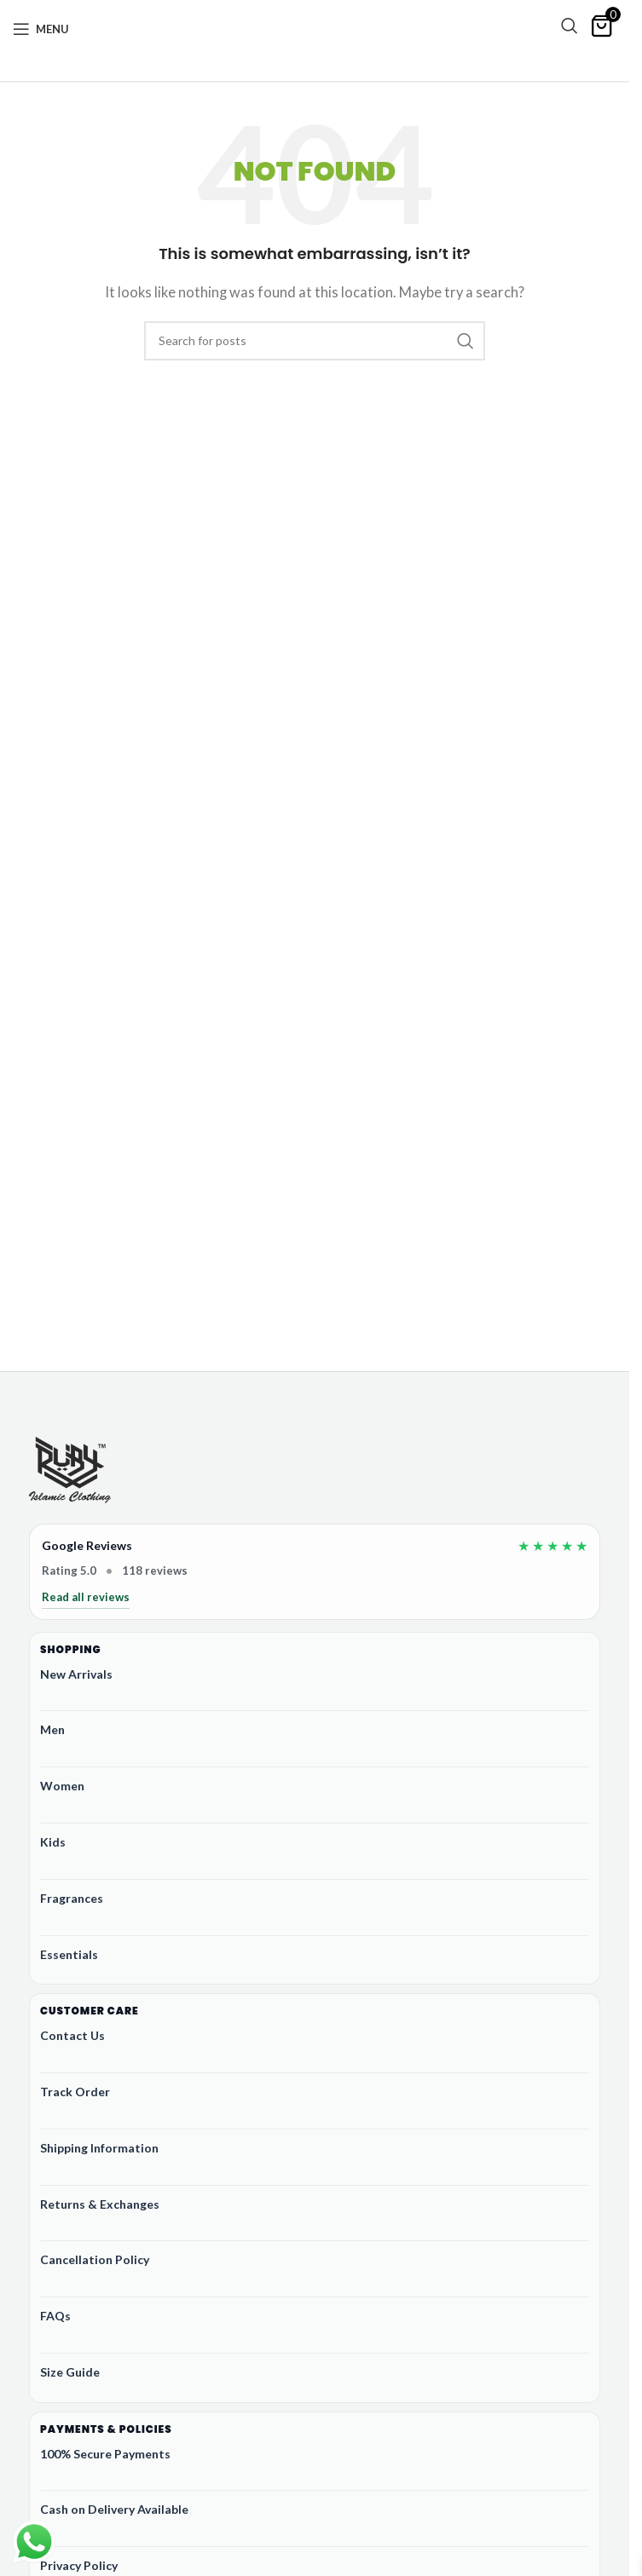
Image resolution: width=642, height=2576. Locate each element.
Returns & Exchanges (99, 2204)
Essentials (69, 1954)
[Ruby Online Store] (70, 1472)
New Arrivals (76, 1674)
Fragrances (71, 1898)
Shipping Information (99, 2148)
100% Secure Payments (105, 2453)
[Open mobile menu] (41, 29)
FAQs (55, 2315)
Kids (53, 1842)
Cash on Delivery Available (114, 2509)
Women (62, 1785)
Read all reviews (86, 1597)
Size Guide (70, 2372)
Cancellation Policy (94, 2259)
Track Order (75, 2091)
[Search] (569, 25)
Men (52, 1729)
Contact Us (72, 2035)
